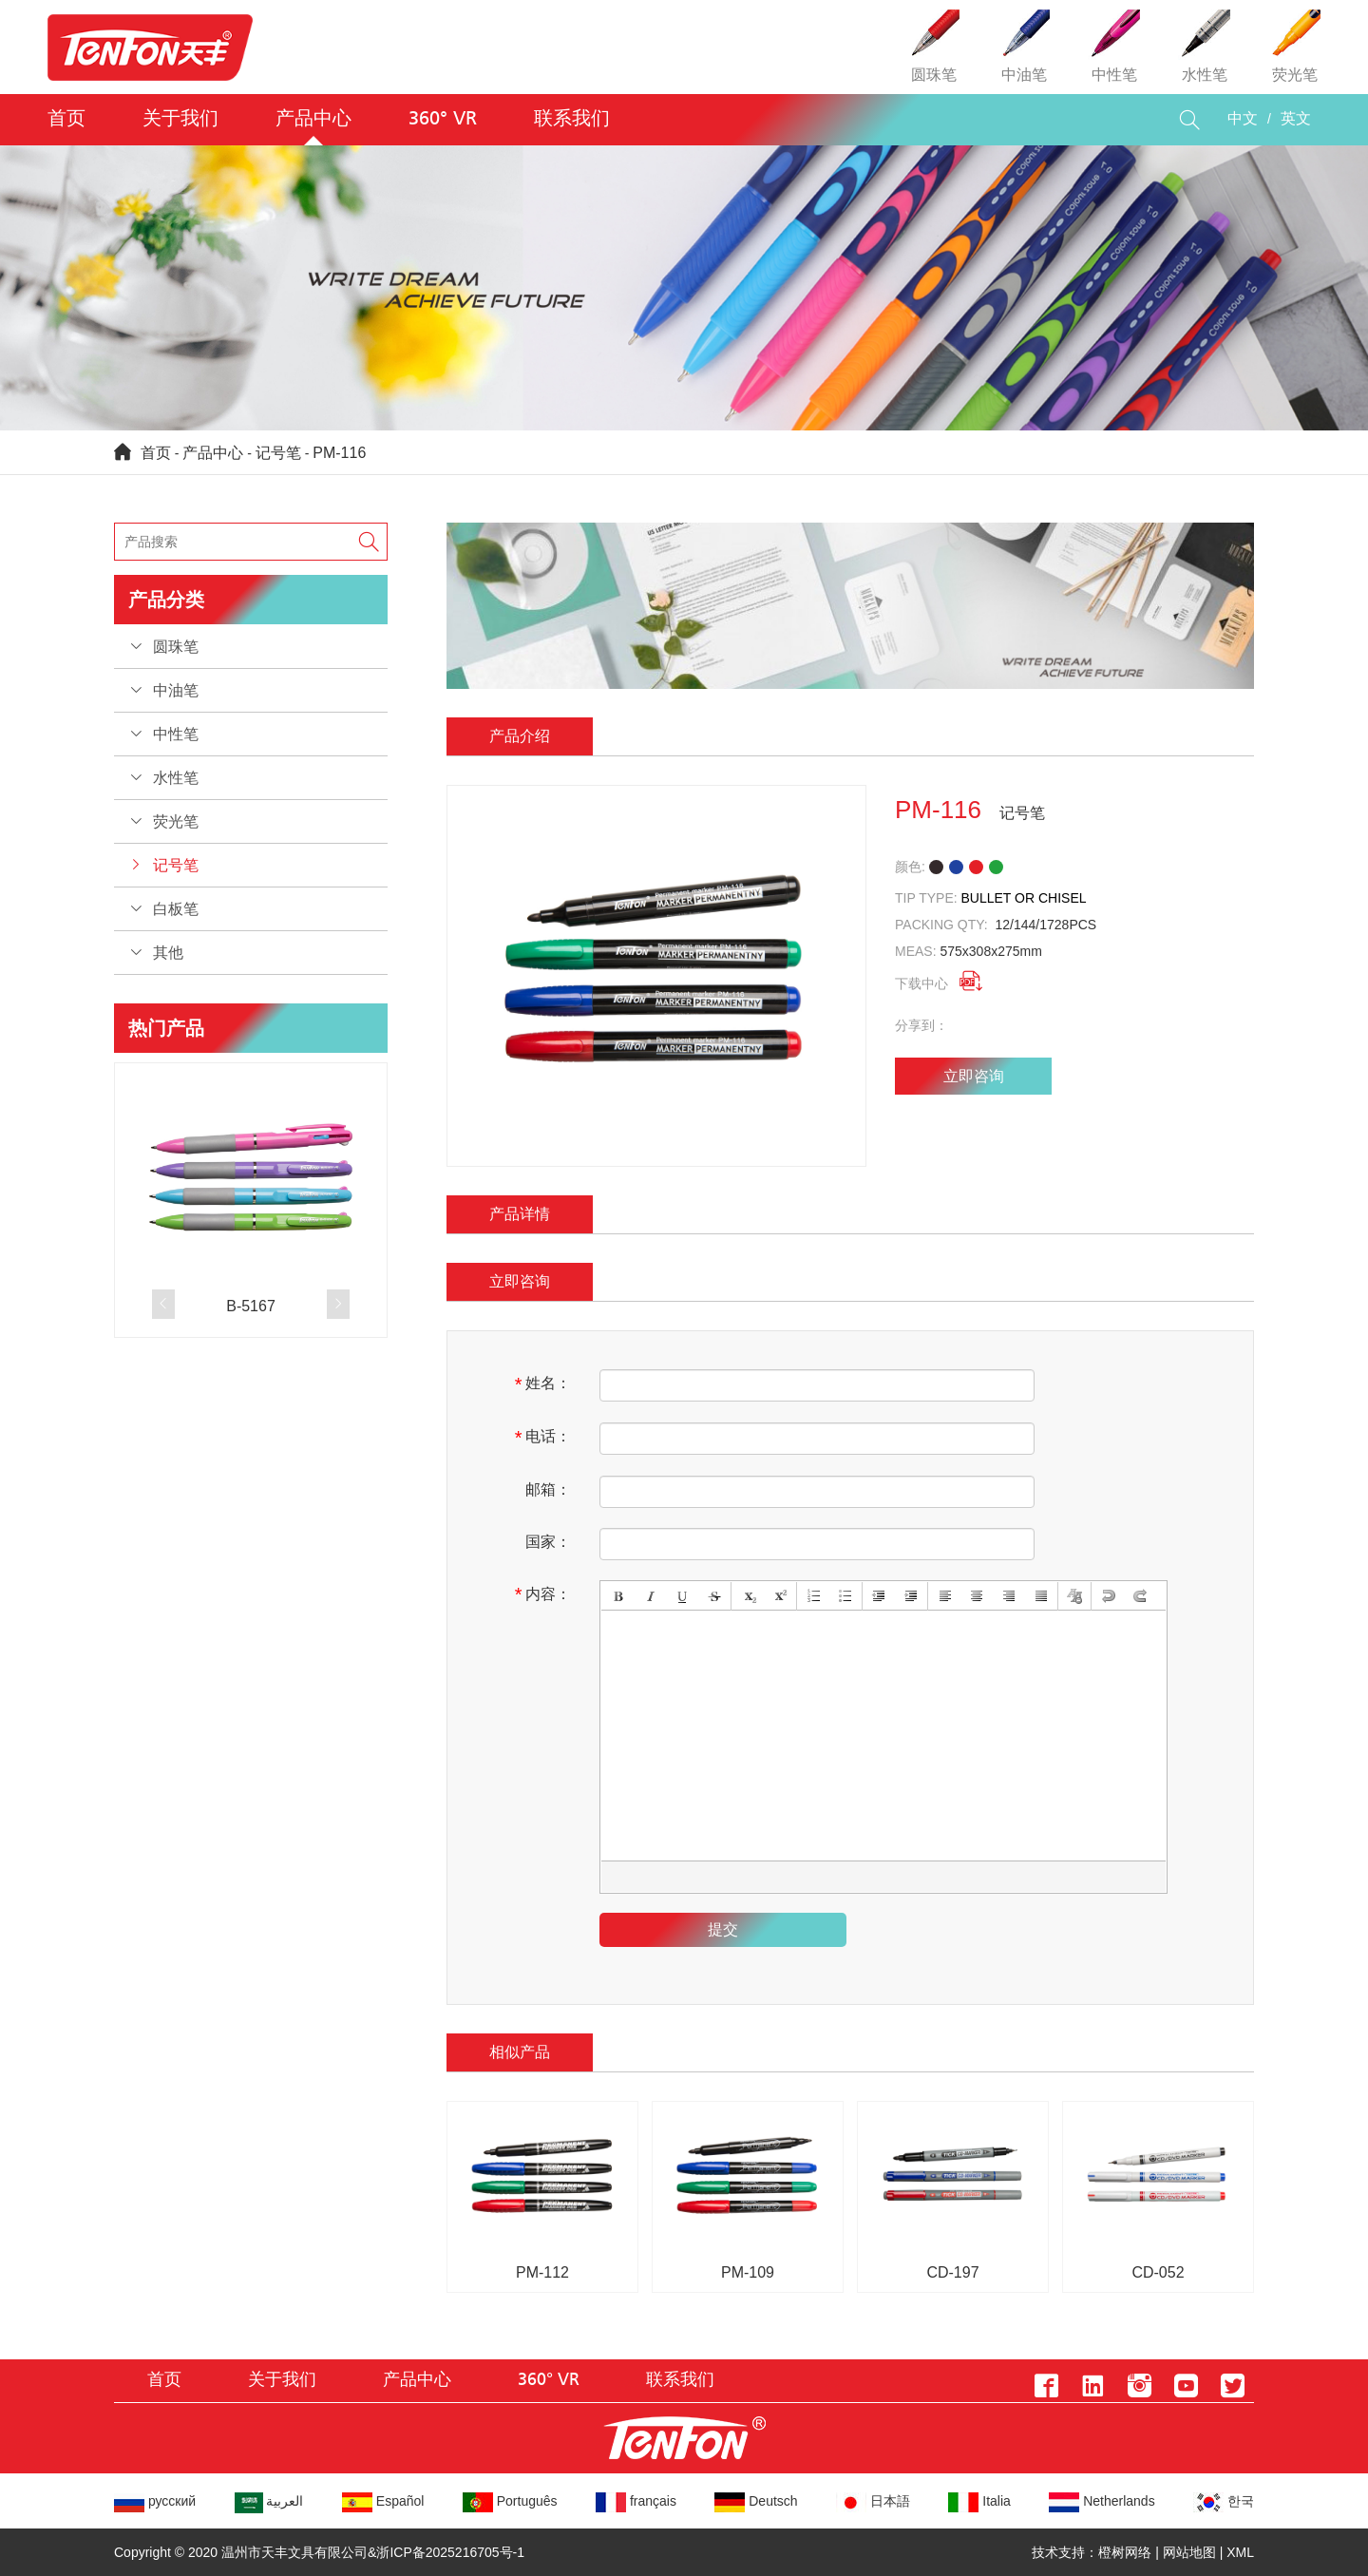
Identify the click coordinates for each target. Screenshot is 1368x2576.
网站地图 (1189, 2552)
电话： (543, 1437)
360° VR (442, 119)
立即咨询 (973, 1076)
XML (1240, 2552)
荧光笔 (176, 821)
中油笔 (176, 690)
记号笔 (278, 453)
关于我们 (180, 119)
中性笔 (176, 734)
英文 (1296, 119)
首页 (67, 119)
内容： (543, 1594)
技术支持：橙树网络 (1091, 2552)
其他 (168, 953)
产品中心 (314, 119)
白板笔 (176, 909)
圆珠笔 (176, 647)
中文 (1242, 119)
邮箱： (548, 1489)
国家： (548, 1542)
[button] (163, 1304)
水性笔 (176, 778)
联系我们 (572, 119)
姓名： (543, 1384)
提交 (723, 1929)
